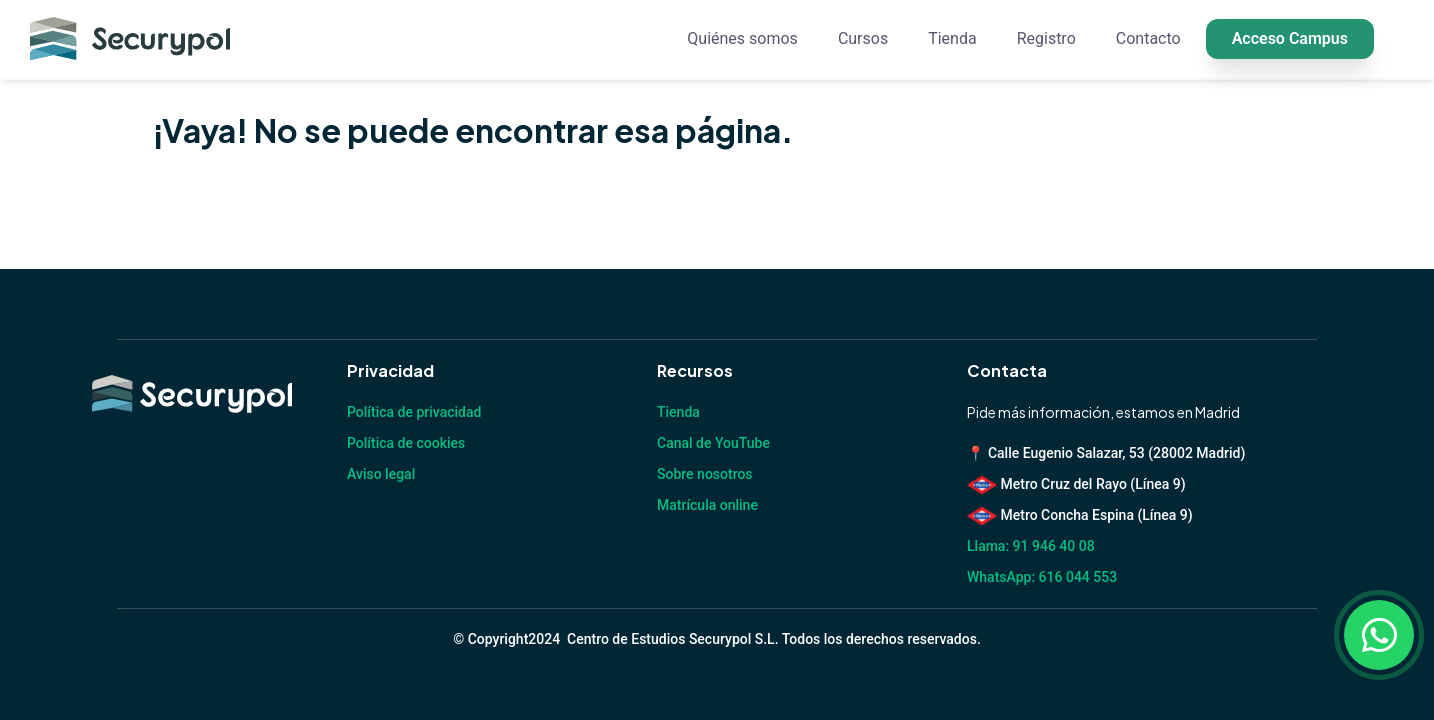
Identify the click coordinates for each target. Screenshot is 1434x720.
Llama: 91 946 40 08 (1031, 546)
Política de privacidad (414, 412)
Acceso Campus (1290, 38)
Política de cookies (406, 443)
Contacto (1148, 38)
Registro (1046, 38)
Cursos (863, 38)
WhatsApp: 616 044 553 (1042, 577)
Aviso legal (381, 474)
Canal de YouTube (713, 443)
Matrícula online (707, 505)
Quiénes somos (742, 38)
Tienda (952, 38)
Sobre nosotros (705, 474)
